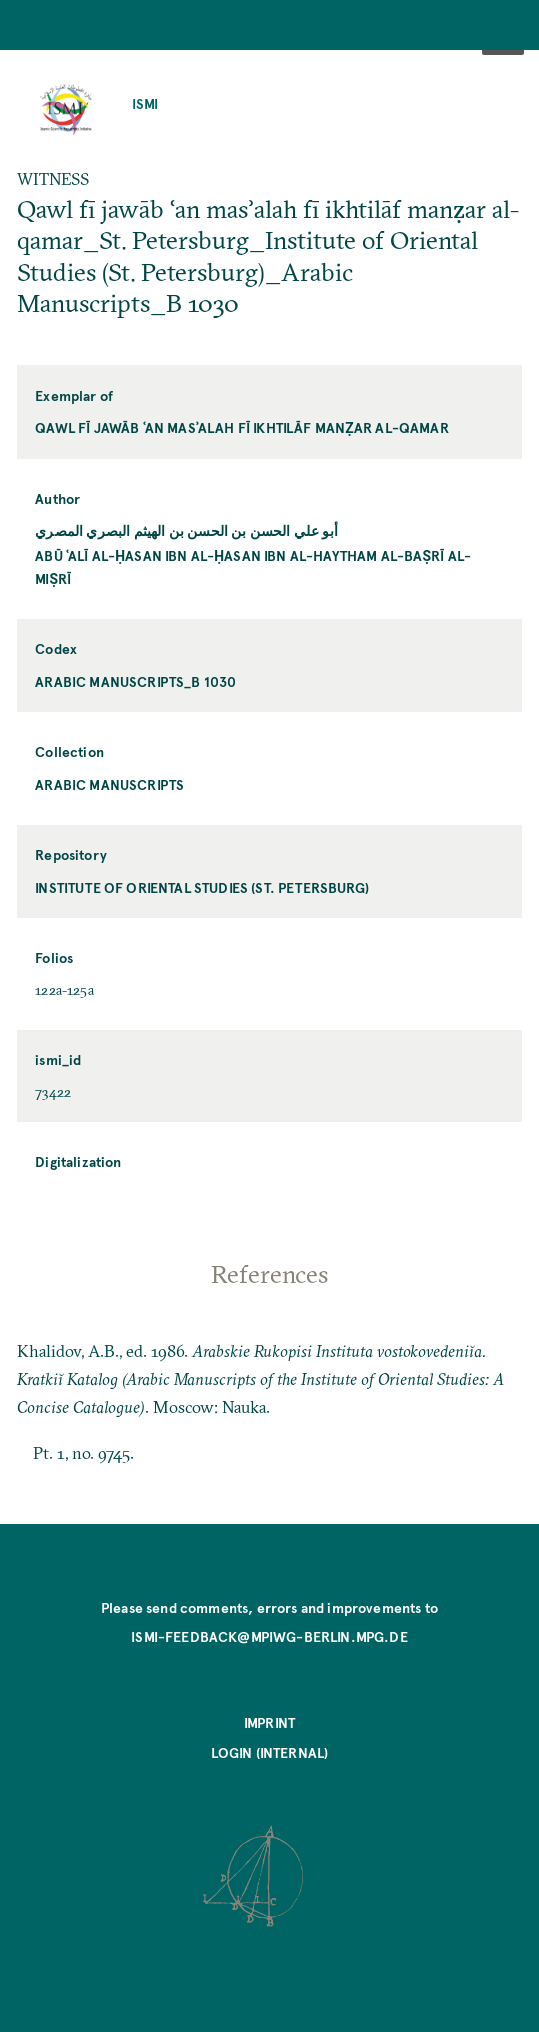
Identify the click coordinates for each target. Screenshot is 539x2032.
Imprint (269, 1722)
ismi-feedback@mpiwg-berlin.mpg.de (269, 1636)
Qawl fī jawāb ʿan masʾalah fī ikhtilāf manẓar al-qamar (241, 427)
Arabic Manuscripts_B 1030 (135, 681)
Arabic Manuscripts (109, 784)
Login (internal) (270, 1752)
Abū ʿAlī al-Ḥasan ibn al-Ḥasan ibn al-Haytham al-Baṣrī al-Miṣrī (253, 567)
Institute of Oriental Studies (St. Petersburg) (202, 887)
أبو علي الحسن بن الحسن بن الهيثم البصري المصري (186, 530)
